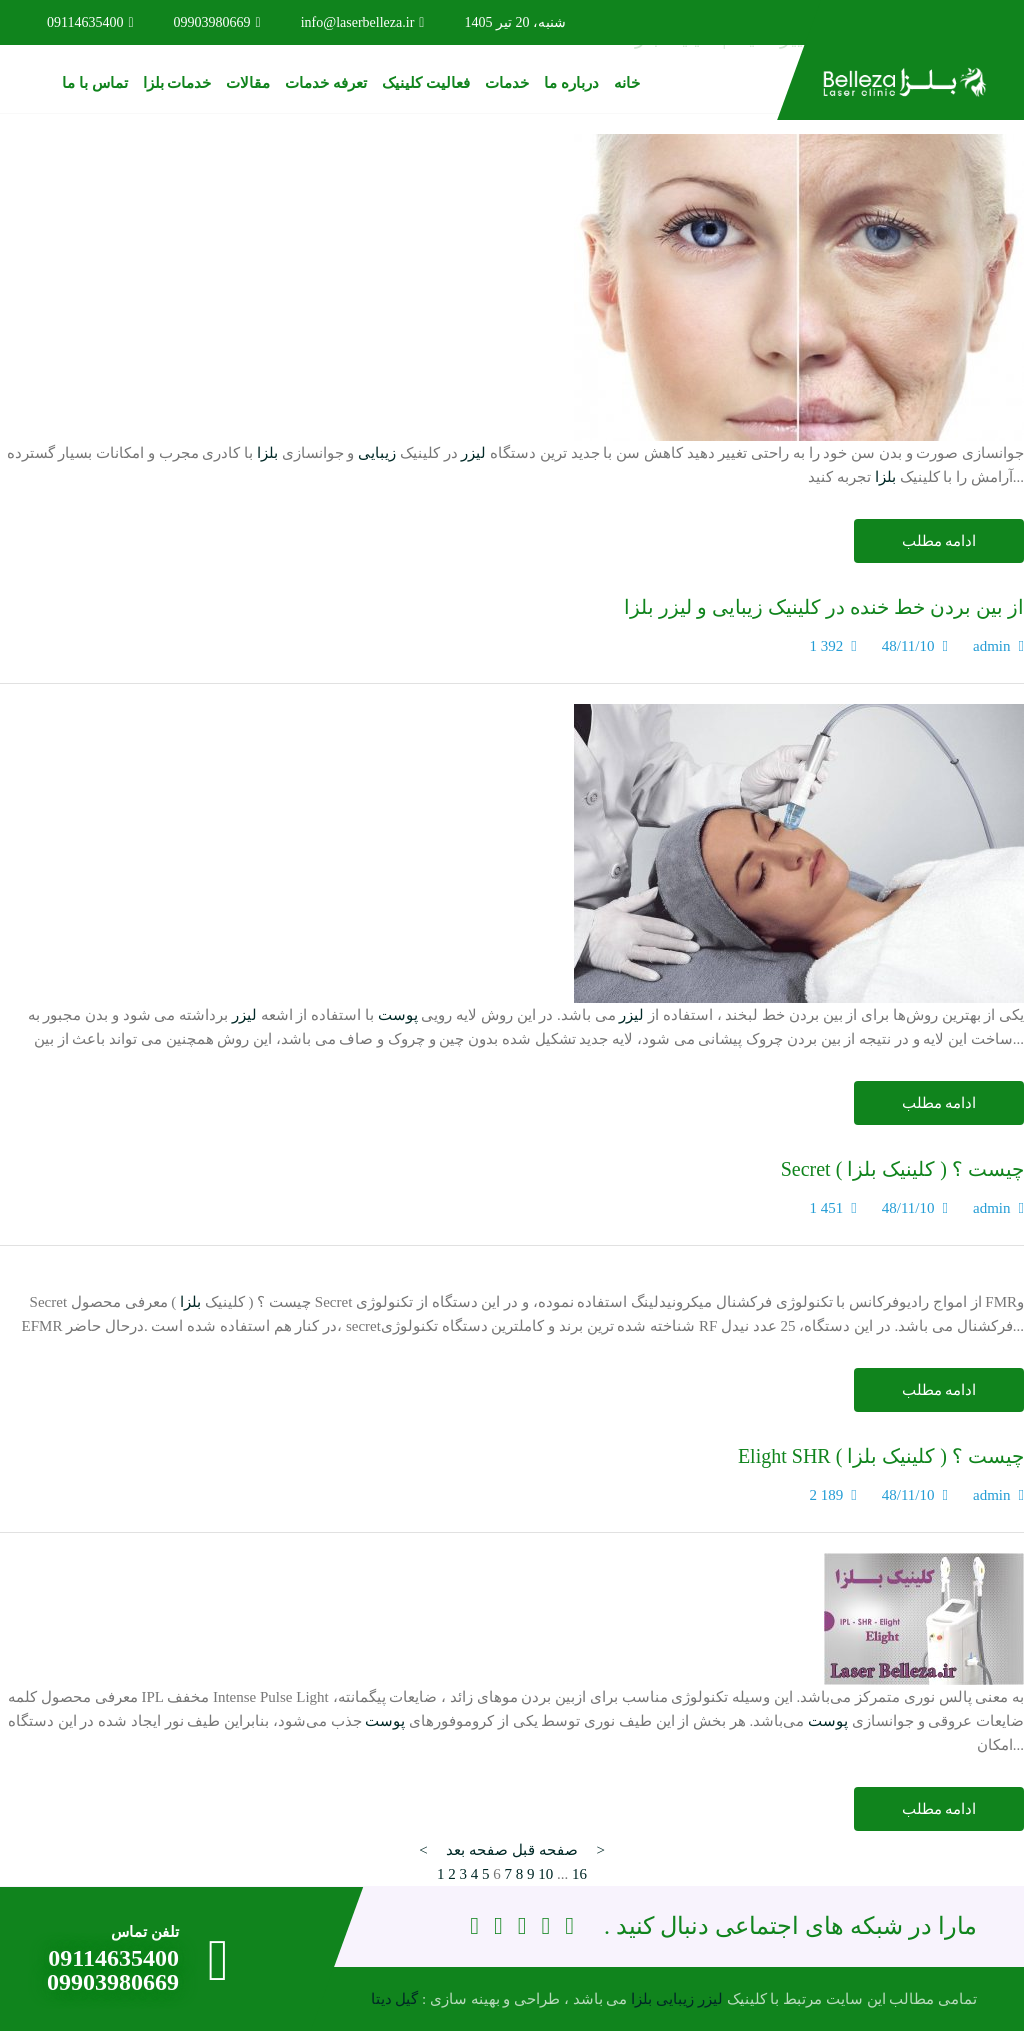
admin (992, 646)
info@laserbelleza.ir (363, 22)
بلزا (267, 453)
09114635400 (90, 22)
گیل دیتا (395, 1999)
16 (579, 1874)
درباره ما (571, 83)
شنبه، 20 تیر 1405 (515, 22)
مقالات (248, 83)
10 (545, 1874)
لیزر (473, 453)
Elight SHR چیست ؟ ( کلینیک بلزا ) (881, 1456)
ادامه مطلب (939, 541)
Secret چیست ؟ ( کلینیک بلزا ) (902, 1169)
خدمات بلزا (177, 83)
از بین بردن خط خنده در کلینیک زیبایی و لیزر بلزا (824, 607)
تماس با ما (95, 83)
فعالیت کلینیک (426, 83)
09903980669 (217, 22)
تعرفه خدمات (326, 83)
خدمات (507, 83)
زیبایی (377, 453)
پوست (398, 1015)
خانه (627, 83)
